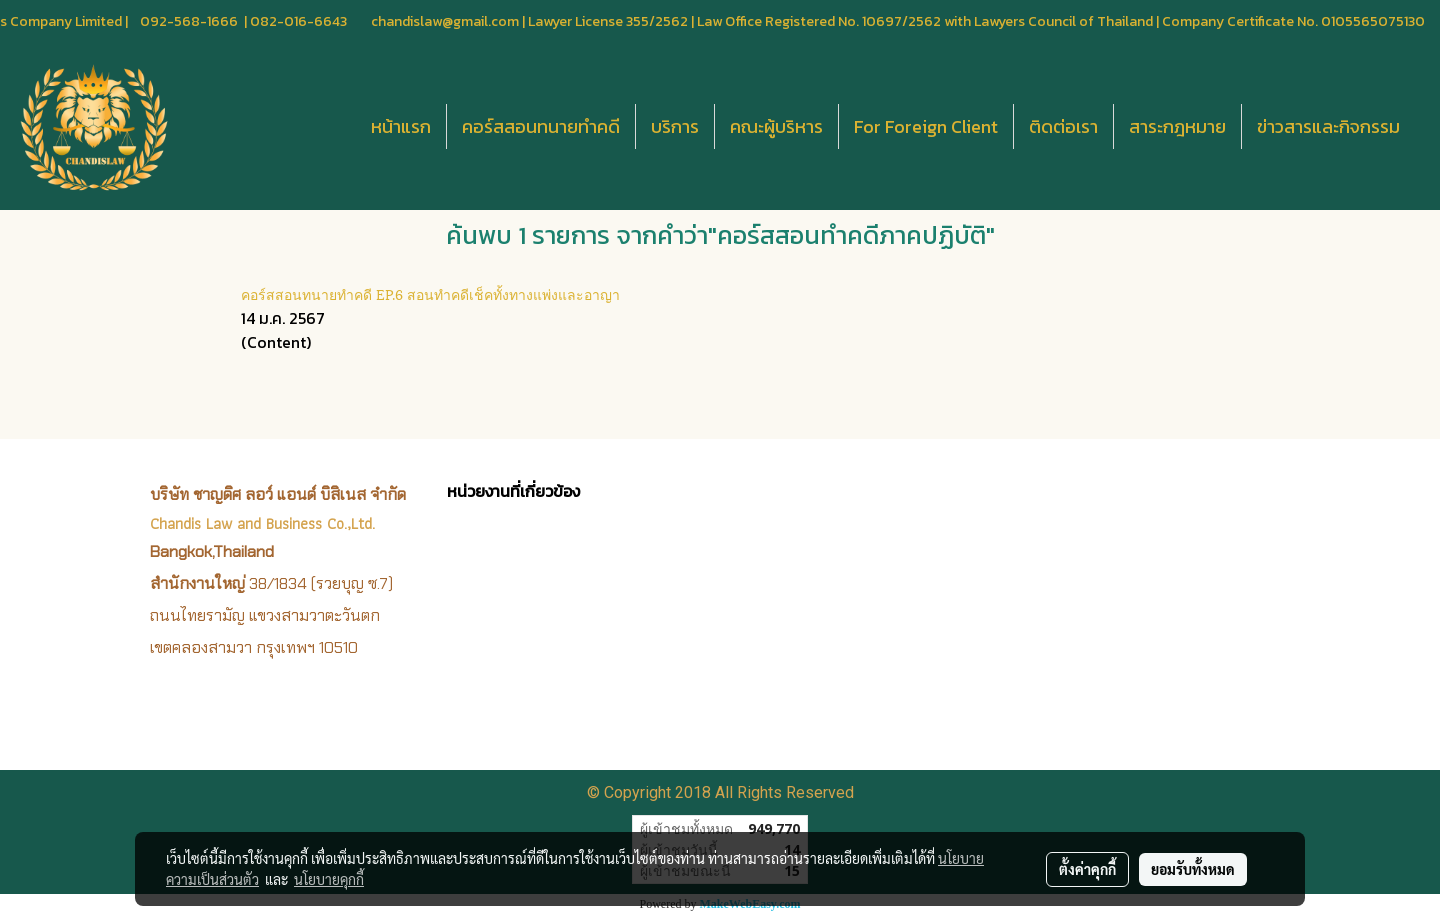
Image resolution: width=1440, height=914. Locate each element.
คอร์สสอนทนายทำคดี (541, 126)
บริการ (675, 126)
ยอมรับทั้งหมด (1193, 869)
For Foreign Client (926, 126)
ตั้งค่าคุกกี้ (1087, 869)
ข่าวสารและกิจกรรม (1328, 126)
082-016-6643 (298, 21)
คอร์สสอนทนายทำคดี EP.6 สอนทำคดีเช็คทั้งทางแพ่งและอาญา (430, 293)
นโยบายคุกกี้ (329, 879)
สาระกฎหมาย (1177, 126)
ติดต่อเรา (1063, 126)
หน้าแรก (401, 126)
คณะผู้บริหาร (776, 126)
